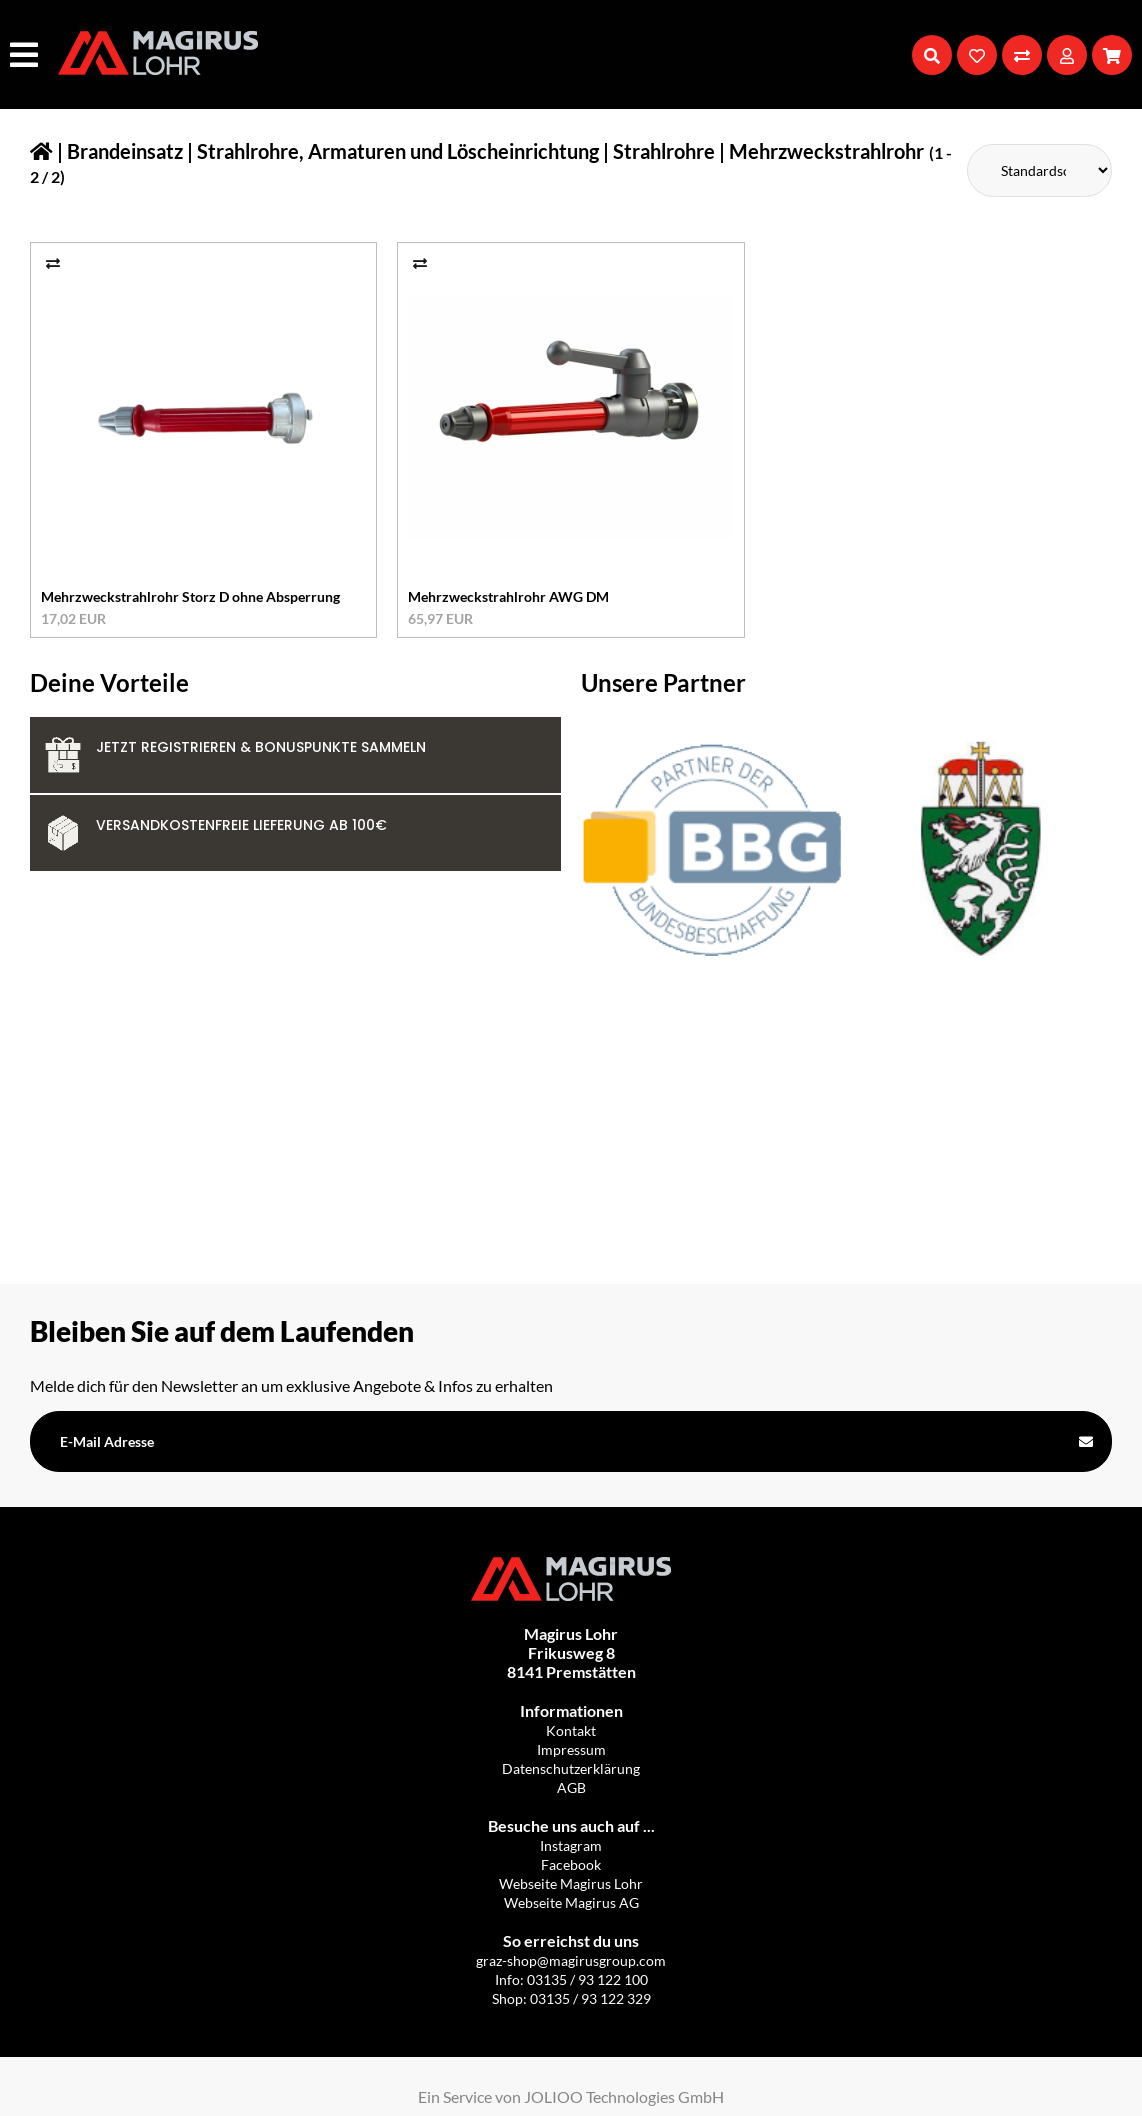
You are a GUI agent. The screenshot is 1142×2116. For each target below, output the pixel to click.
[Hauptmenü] (26, 54)
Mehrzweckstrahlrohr (826, 151)
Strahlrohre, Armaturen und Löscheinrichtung (398, 151)
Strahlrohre (664, 151)
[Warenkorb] (1112, 55)
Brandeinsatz (125, 151)
